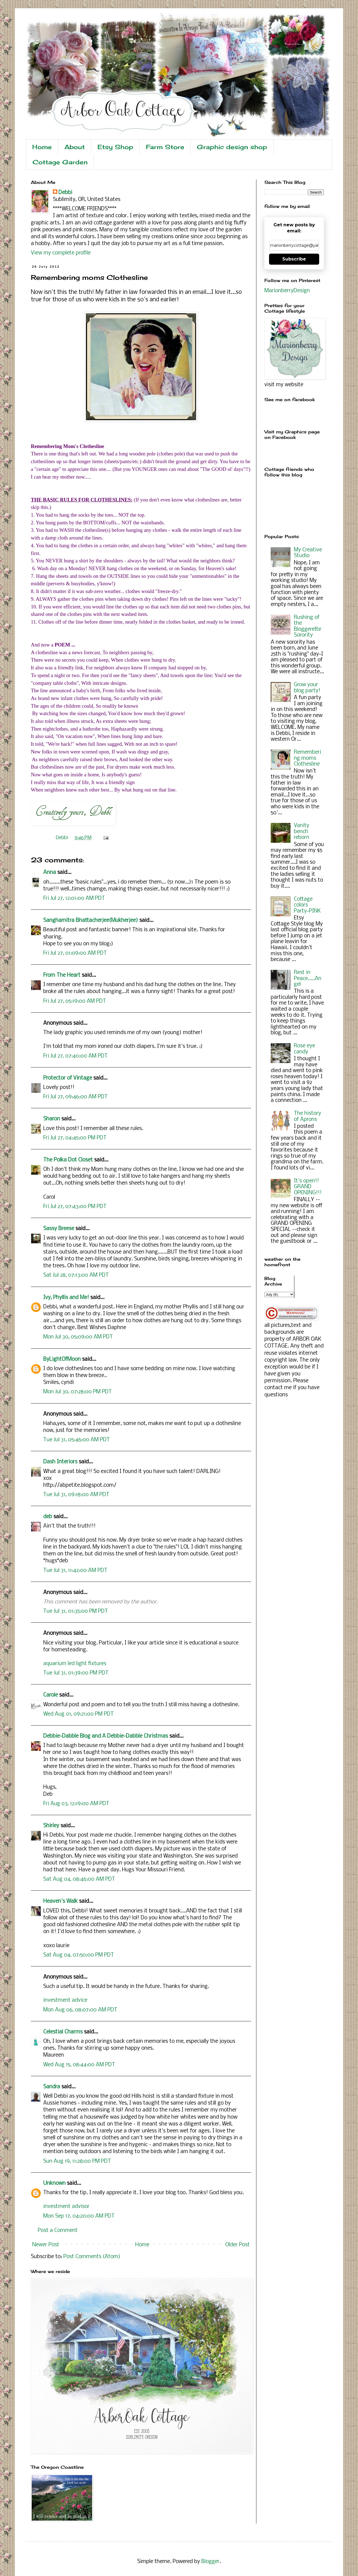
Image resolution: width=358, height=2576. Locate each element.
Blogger (210, 2561)
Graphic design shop (232, 147)
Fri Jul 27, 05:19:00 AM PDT (74, 1001)
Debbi (65, 192)
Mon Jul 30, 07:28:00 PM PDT (77, 1392)
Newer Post (45, 2245)
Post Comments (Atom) (91, 2257)
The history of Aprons (307, 1116)
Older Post (237, 2245)
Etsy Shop (115, 147)
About (74, 147)
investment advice (65, 2000)
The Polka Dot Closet (68, 1160)
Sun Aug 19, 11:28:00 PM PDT (77, 2161)
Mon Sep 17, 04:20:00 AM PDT (79, 2216)
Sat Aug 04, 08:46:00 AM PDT (79, 1879)
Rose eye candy (304, 1049)
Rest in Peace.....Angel (307, 978)
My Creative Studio (308, 553)
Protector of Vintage (67, 1078)
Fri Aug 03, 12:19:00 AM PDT (76, 1804)
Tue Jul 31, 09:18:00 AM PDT (76, 1495)
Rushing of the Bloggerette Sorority (307, 626)
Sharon (51, 1119)
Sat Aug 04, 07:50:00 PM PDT (78, 1955)
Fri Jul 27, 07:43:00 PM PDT (75, 1206)
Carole (50, 1695)
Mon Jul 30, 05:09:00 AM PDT (78, 1337)
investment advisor (66, 2206)
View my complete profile (61, 253)
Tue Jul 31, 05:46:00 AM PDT (76, 1440)
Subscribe (294, 259)
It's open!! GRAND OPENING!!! (308, 1187)
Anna (49, 872)
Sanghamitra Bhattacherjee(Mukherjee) (90, 920)
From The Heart (61, 975)
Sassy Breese (58, 1228)
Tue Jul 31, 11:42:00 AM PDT (75, 1570)
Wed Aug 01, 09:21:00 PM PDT (78, 1714)
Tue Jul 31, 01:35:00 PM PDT (75, 1611)
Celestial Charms (63, 2032)
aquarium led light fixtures (74, 1664)
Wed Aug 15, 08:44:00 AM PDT (79, 2065)
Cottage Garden (60, 162)
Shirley (51, 1826)
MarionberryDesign (287, 291)
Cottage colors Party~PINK (307, 905)
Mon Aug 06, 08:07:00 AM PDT (80, 2010)
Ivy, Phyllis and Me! (66, 1297)
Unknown (54, 2183)
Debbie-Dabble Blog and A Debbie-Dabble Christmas (105, 1736)
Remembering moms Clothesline (307, 758)
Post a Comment (58, 2230)
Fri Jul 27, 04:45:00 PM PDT (75, 1138)
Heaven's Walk (60, 1901)
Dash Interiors (60, 1462)
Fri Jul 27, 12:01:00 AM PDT (74, 898)
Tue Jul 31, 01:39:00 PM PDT (76, 1673)
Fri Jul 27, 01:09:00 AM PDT (75, 953)
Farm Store (165, 147)
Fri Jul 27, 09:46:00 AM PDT (75, 1097)
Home (42, 147)
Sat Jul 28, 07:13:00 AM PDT (76, 1275)
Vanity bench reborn (301, 831)
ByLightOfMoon (62, 1359)
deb (47, 1517)
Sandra (51, 2087)
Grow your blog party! (307, 688)
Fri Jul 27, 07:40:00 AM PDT (75, 1056)
